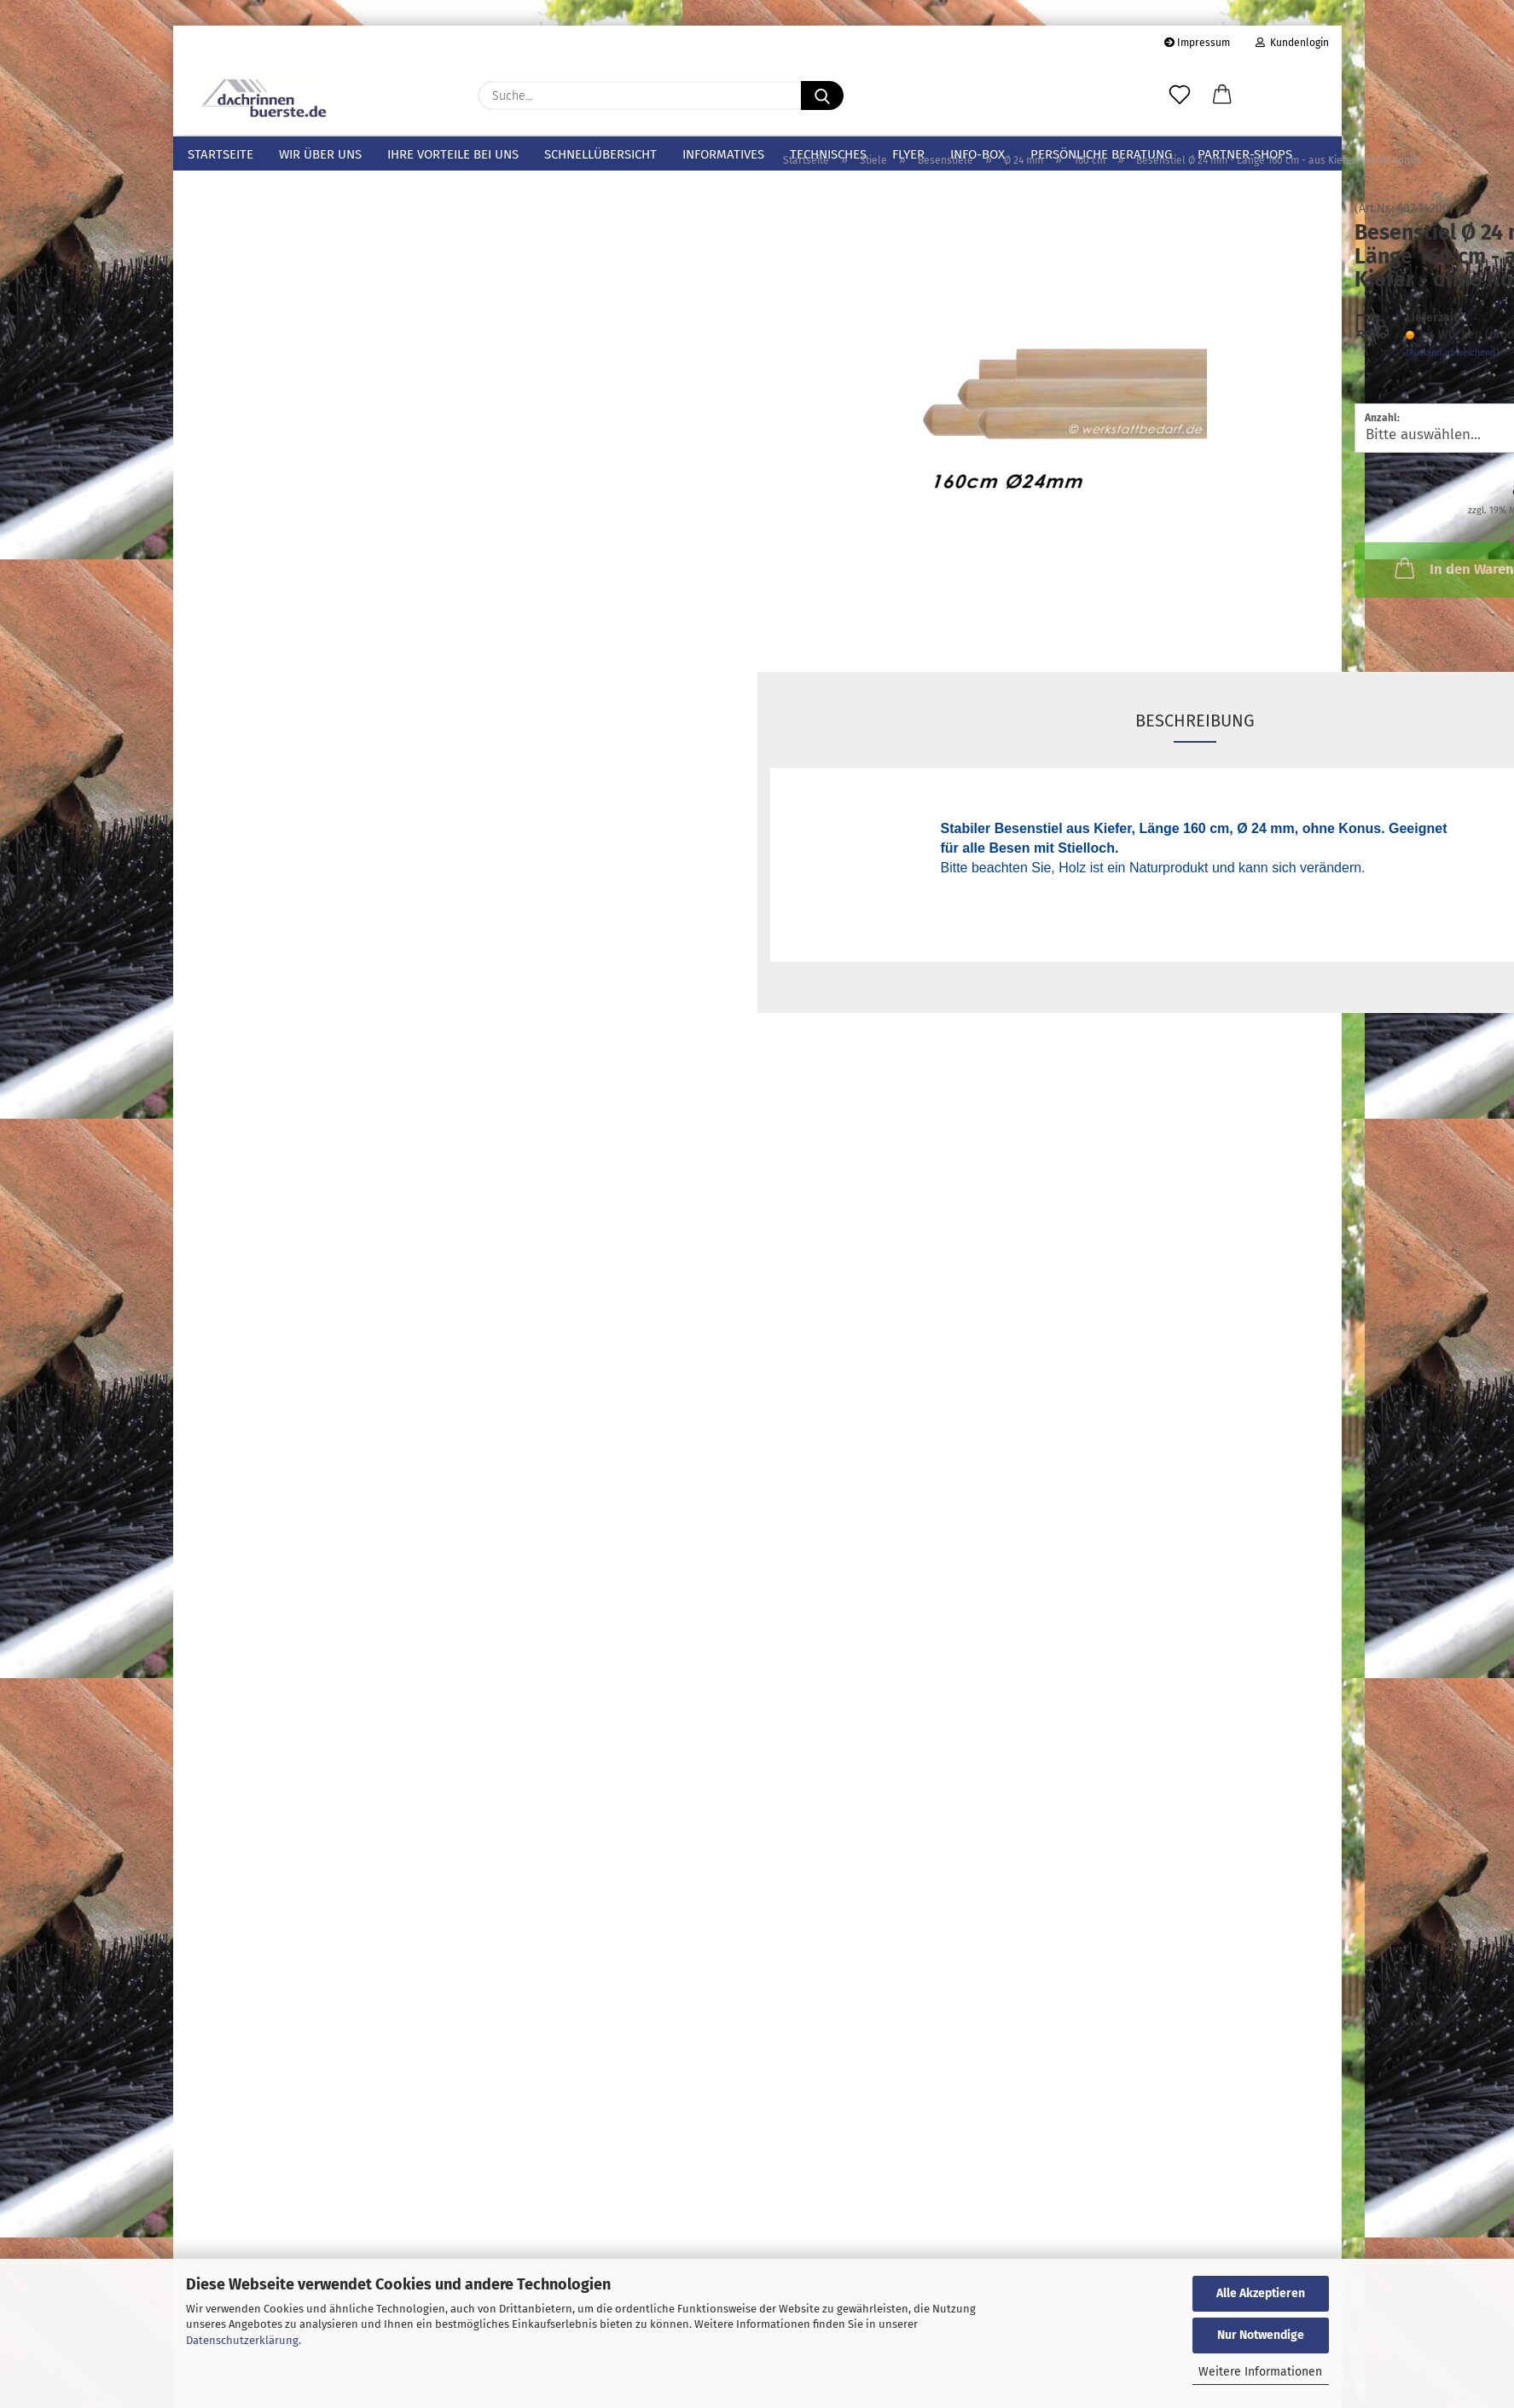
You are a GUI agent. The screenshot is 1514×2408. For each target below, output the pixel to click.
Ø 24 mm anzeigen (287, 537)
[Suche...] (822, 95)
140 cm (276, 567)
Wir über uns (320, 154)
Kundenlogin (1292, 43)
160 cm (276, 601)
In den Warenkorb (1176, 598)
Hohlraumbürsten (237, 337)
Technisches (828, 154)
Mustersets (217, 203)
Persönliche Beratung (1101, 154)
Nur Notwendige (1260, 2335)
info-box (977, 154)
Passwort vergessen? (243, 2052)
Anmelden (312, 1988)
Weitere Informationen (1260, 2372)
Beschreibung (903, 751)
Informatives (723, 154)
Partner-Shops (1245, 154)
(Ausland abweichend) (1160, 383)
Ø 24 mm (268, 507)
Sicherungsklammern (247, 257)
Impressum (1197, 43)
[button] (1222, 95)
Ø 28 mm (269, 635)
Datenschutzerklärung (242, 2340)
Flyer (908, 154)
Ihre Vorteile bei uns (453, 154)
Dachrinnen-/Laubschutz (258, 230)
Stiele (202, 391)
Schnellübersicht (600, 154)
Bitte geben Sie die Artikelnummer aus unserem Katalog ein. (292, 1688)
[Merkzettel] (1179, 95)
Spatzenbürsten (231, 311)
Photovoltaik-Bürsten (247, 284)
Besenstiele (264, 447)
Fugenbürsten (225, 365)
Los (419, 1768)
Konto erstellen (228, 2026)
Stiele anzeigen (253, 417)
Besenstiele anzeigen (282, 477)
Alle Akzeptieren (1260, 2293)
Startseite (220, 154)
